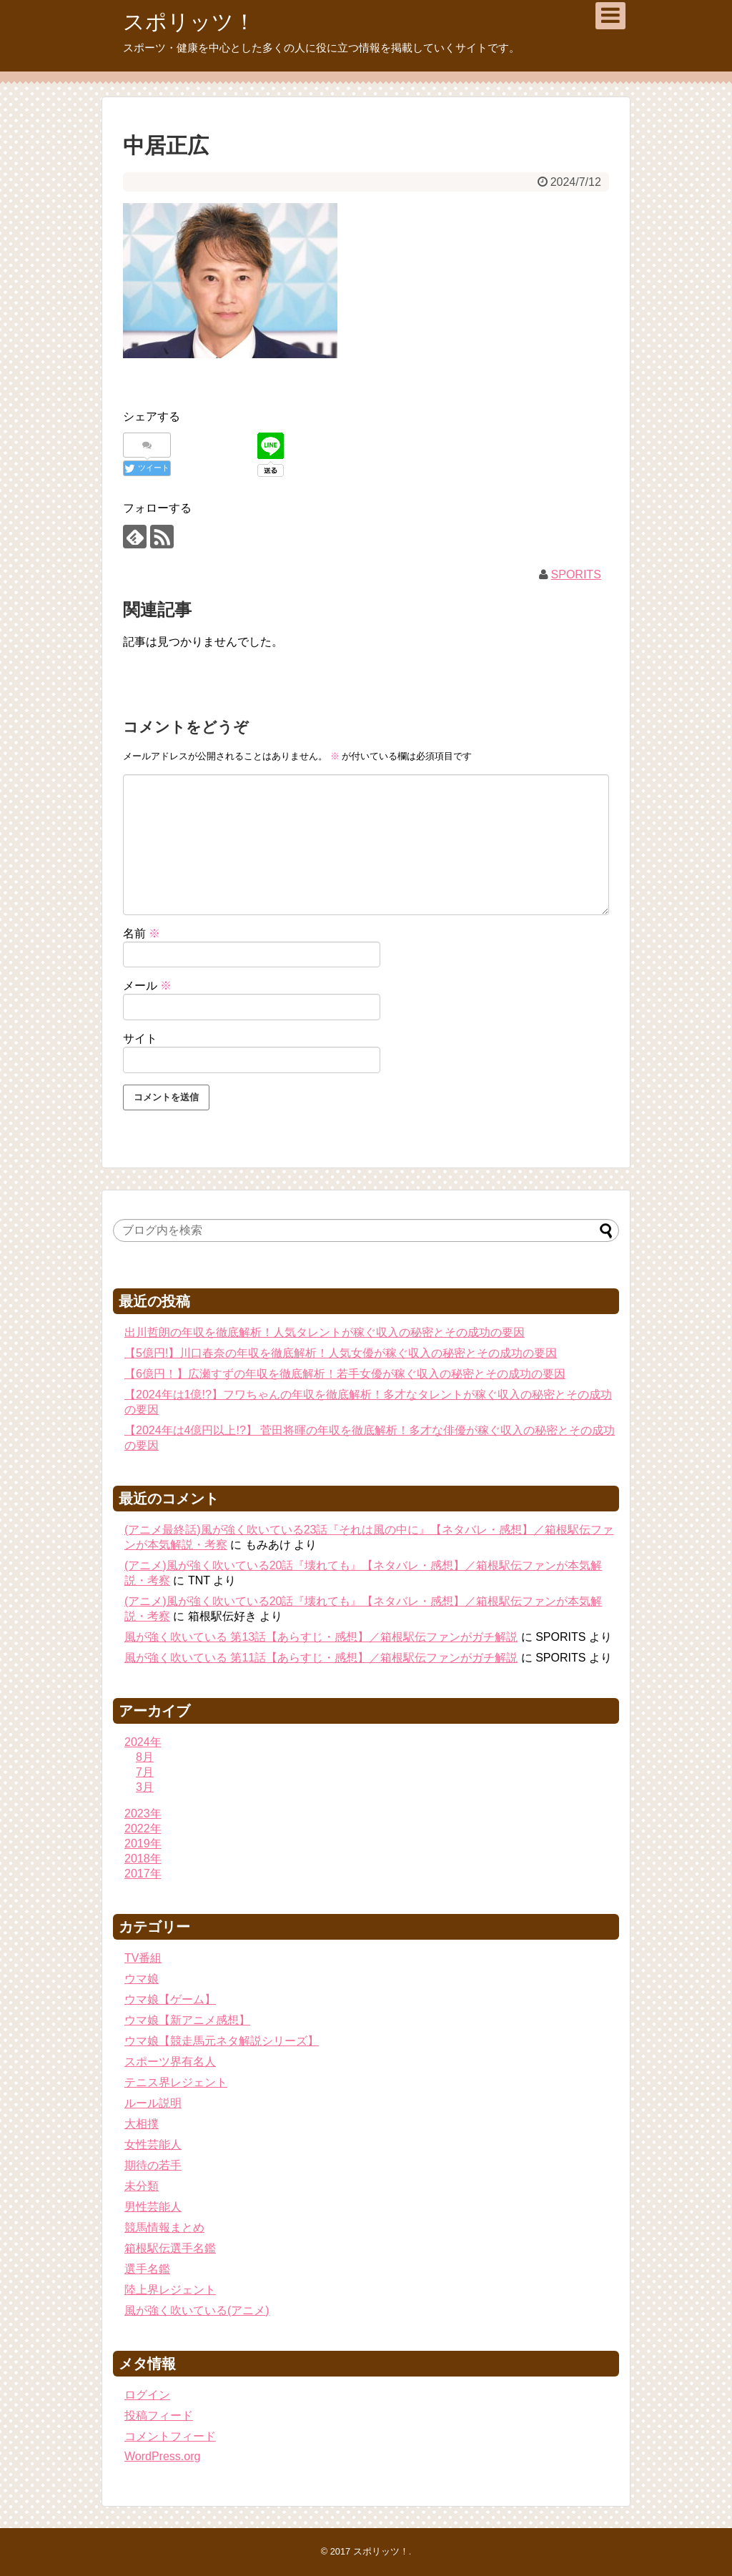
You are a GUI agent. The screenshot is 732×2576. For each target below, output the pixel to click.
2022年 (143, 1828)
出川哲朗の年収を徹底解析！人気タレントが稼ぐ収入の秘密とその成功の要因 (324, 1332)
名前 (141, 933)
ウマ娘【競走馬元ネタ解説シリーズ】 (221, 2041)
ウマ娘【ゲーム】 (170, 1999)
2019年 (143, 1843)
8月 (145, 1757)
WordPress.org (162, 2456)
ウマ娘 (141, 1979)
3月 (145, 1787)
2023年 (143, 1813)
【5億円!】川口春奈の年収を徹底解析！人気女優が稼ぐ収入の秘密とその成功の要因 (340, 1353)
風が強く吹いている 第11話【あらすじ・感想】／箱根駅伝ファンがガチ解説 (321, 1658)
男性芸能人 (153, 2207)
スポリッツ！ (189, 22)
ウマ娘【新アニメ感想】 (187, 2020)
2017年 (143, 1873)
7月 (145, 1772)
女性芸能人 (153, 2144)
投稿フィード (158, 2415)
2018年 (143, 1858)
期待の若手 (153, 2165)
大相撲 (141, 2124)
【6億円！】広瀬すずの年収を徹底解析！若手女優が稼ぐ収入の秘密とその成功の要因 (344, 1374)
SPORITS (576, 574)
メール (147, 985)
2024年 (143, 1742)
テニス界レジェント (175, 2082)
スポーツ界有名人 (170, 2062)
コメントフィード (170, 2436)
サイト (140, 1038)
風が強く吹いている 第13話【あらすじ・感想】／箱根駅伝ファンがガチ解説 (321, 1637)
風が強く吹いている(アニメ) (196, 2310)
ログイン (147, 2395)
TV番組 (143, 1958)
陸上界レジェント (170, 2290)
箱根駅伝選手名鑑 (170, 2248)
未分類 (141, 2186)
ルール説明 (153, 2103)
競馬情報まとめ (164, 2227)
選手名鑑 (147, 2269)
